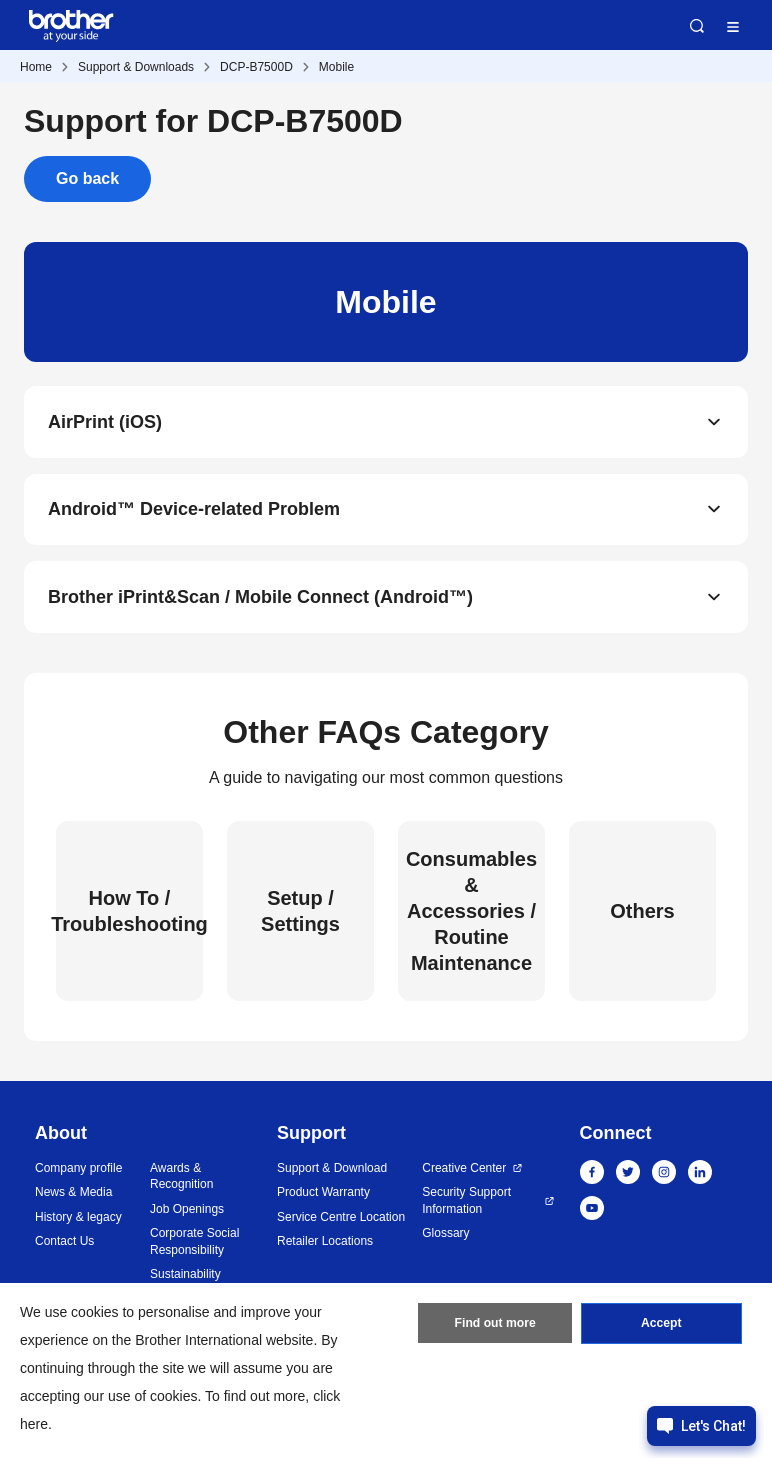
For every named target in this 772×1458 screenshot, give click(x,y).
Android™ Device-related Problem (194, 510)
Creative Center (464, 1170)
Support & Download (332, 1170)
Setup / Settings (300, 913)
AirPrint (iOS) (105, 422)
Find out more (495, 1325)
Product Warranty (323, 1194)
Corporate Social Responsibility (194, 1243)
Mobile (336, 67)
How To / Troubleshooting (129, 913)
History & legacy (78, 1219)
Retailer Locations (325, 1243)
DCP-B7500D (256, 67)
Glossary (445, 1235)
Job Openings (187, 1211)
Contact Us (64, 1243)
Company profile (78, 1170)
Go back (87, 178)
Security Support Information (466, 1202)
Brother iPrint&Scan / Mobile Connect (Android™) (260, 598)
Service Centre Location (341, 1219)
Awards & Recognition (181, 1178)
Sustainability (185, 1276)
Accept (661, 1325)
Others (642, 913)
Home (36, 67)
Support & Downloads (136, 67)
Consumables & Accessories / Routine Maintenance (471, 913)
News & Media (73, 1194)
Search (697, 26)
